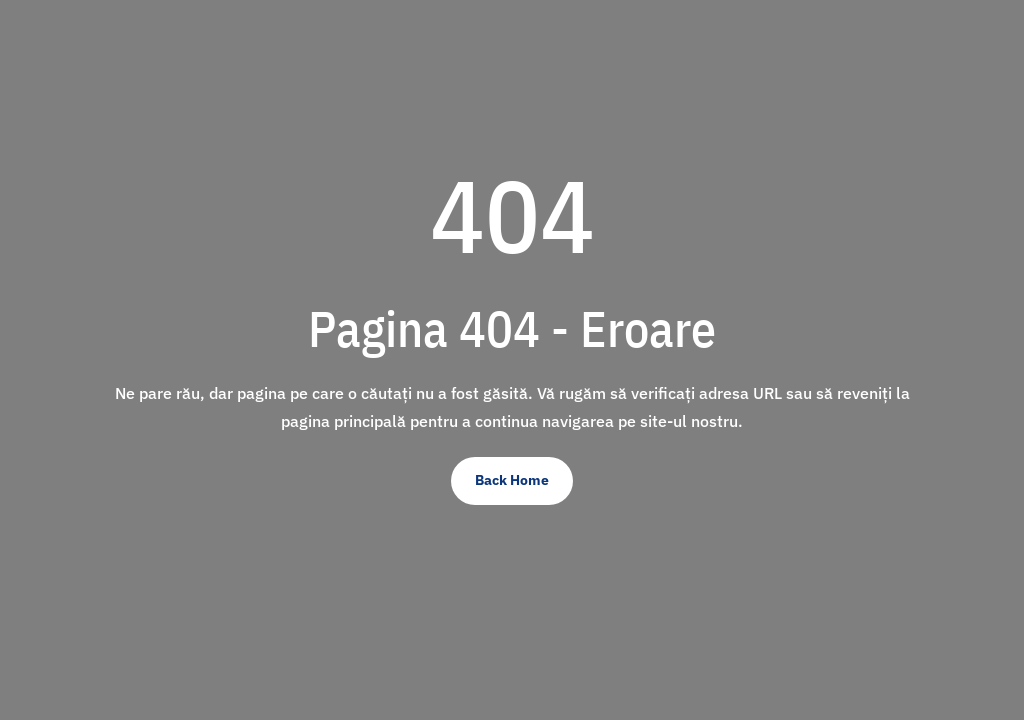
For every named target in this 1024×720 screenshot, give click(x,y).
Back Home (512, 480)
